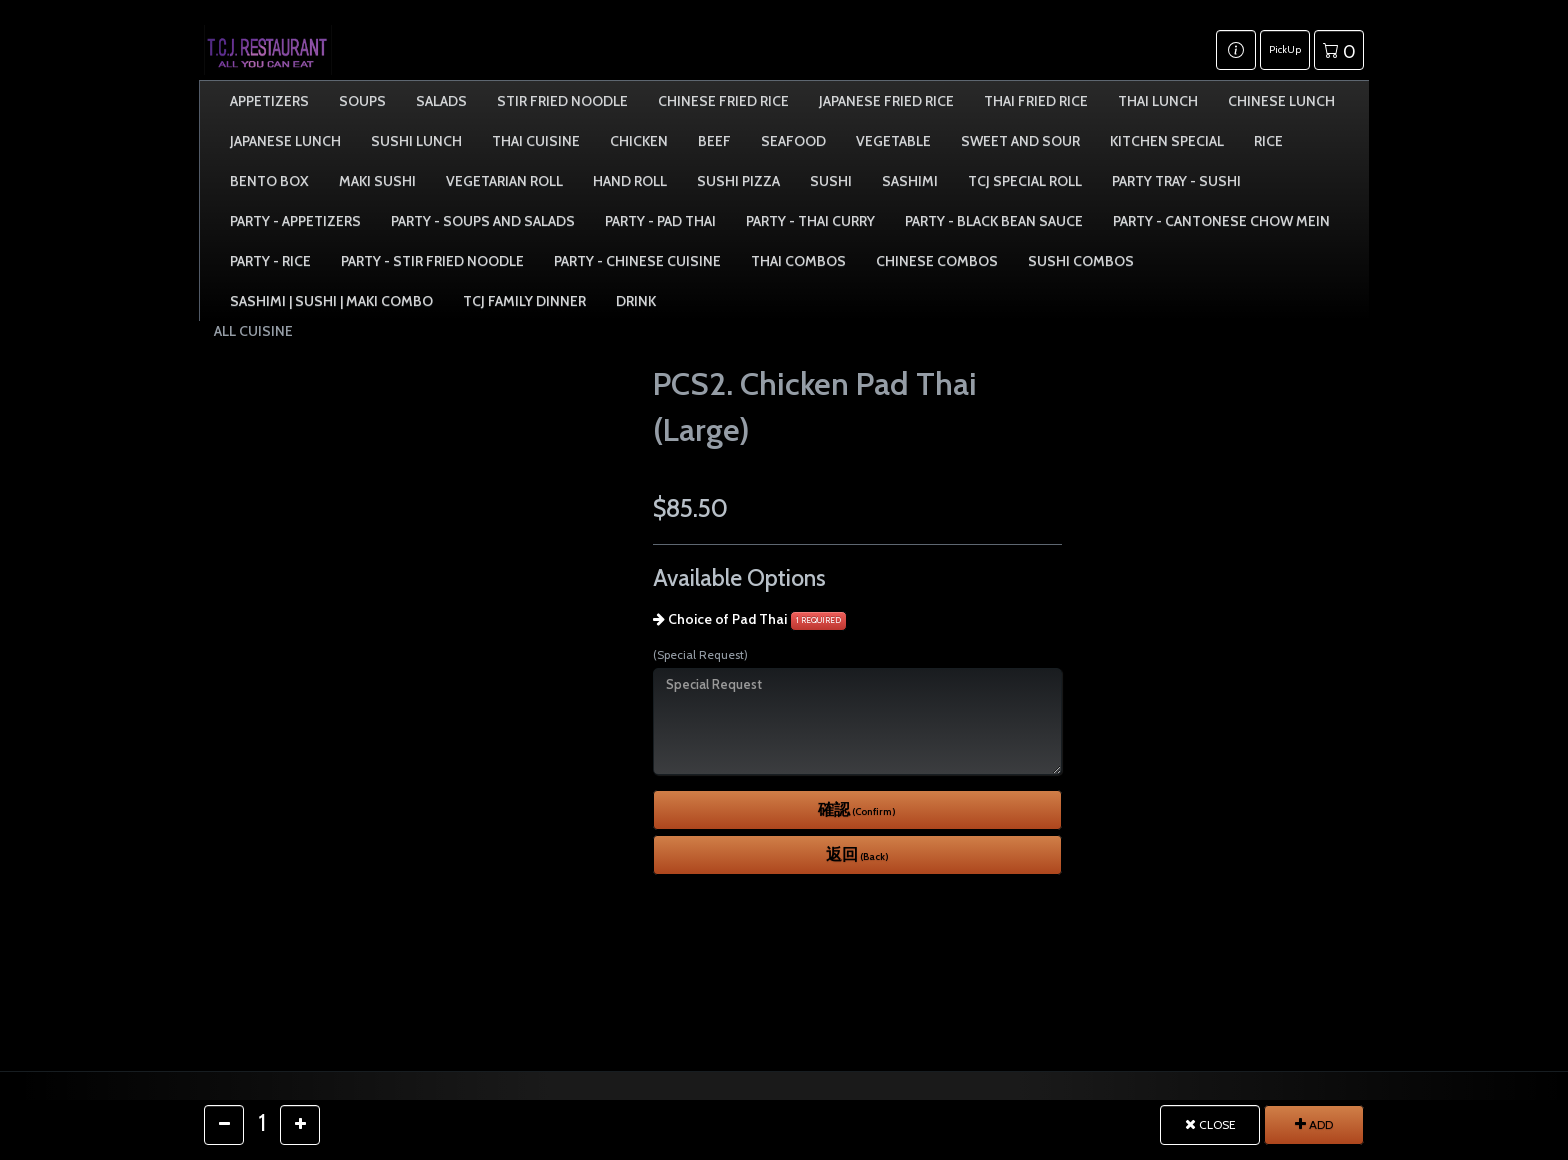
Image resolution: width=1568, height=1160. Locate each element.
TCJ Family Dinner (524, 301)
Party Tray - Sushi (1176, 181)
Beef (714, 141)
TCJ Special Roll (1025, 181)
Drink (636, 301)
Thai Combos (798, 261)
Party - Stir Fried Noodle (432, 261)
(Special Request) (700, 654)
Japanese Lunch (285, 141)
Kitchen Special (1167, 141)
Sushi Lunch (416, 141)
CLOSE (1210, 1124)
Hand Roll (630, 181)
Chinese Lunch (1281, 101)
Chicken (639, 141)
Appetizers (269, 101)
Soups (362, 101)
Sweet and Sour (1020, 141)
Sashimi (910, 181)
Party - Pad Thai (660, 221)
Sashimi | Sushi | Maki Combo (331, 301)
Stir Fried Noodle (562, 101)
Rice (1268, 141)
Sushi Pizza (738, 181)
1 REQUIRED (818, 620)
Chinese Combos (937, 261)
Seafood (793, 141)
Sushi (831, 181)
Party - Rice (270, 261)
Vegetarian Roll (504, 181)
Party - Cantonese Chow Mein (1221, 221)
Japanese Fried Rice (886, 101)
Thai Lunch (1158, 101)
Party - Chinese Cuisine (637, 261)
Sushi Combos (1081, 261)
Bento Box (269, 181)
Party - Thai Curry (810, 221)
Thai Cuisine (536, 141)
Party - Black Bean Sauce (994, 221)
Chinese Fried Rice (723, 101)
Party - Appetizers (295, 221)
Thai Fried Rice (1036, 101)
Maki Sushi (377, 181)
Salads (441, 101)
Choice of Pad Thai (727, 619)
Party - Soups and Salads (483, 221)
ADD (1314, 1124)
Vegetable (893, 141)
